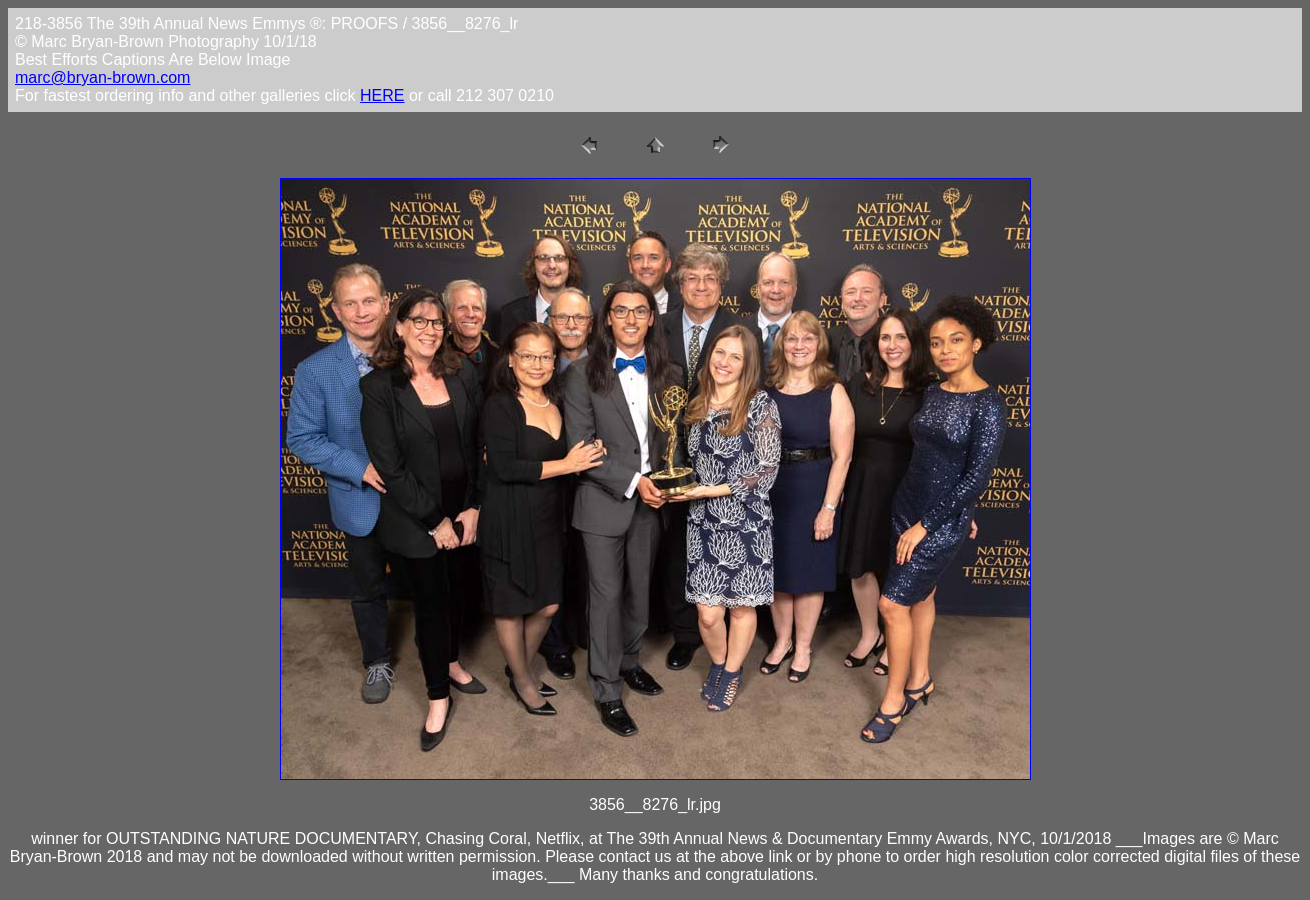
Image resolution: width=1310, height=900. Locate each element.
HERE (382, 95)
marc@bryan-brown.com (102, 77)
